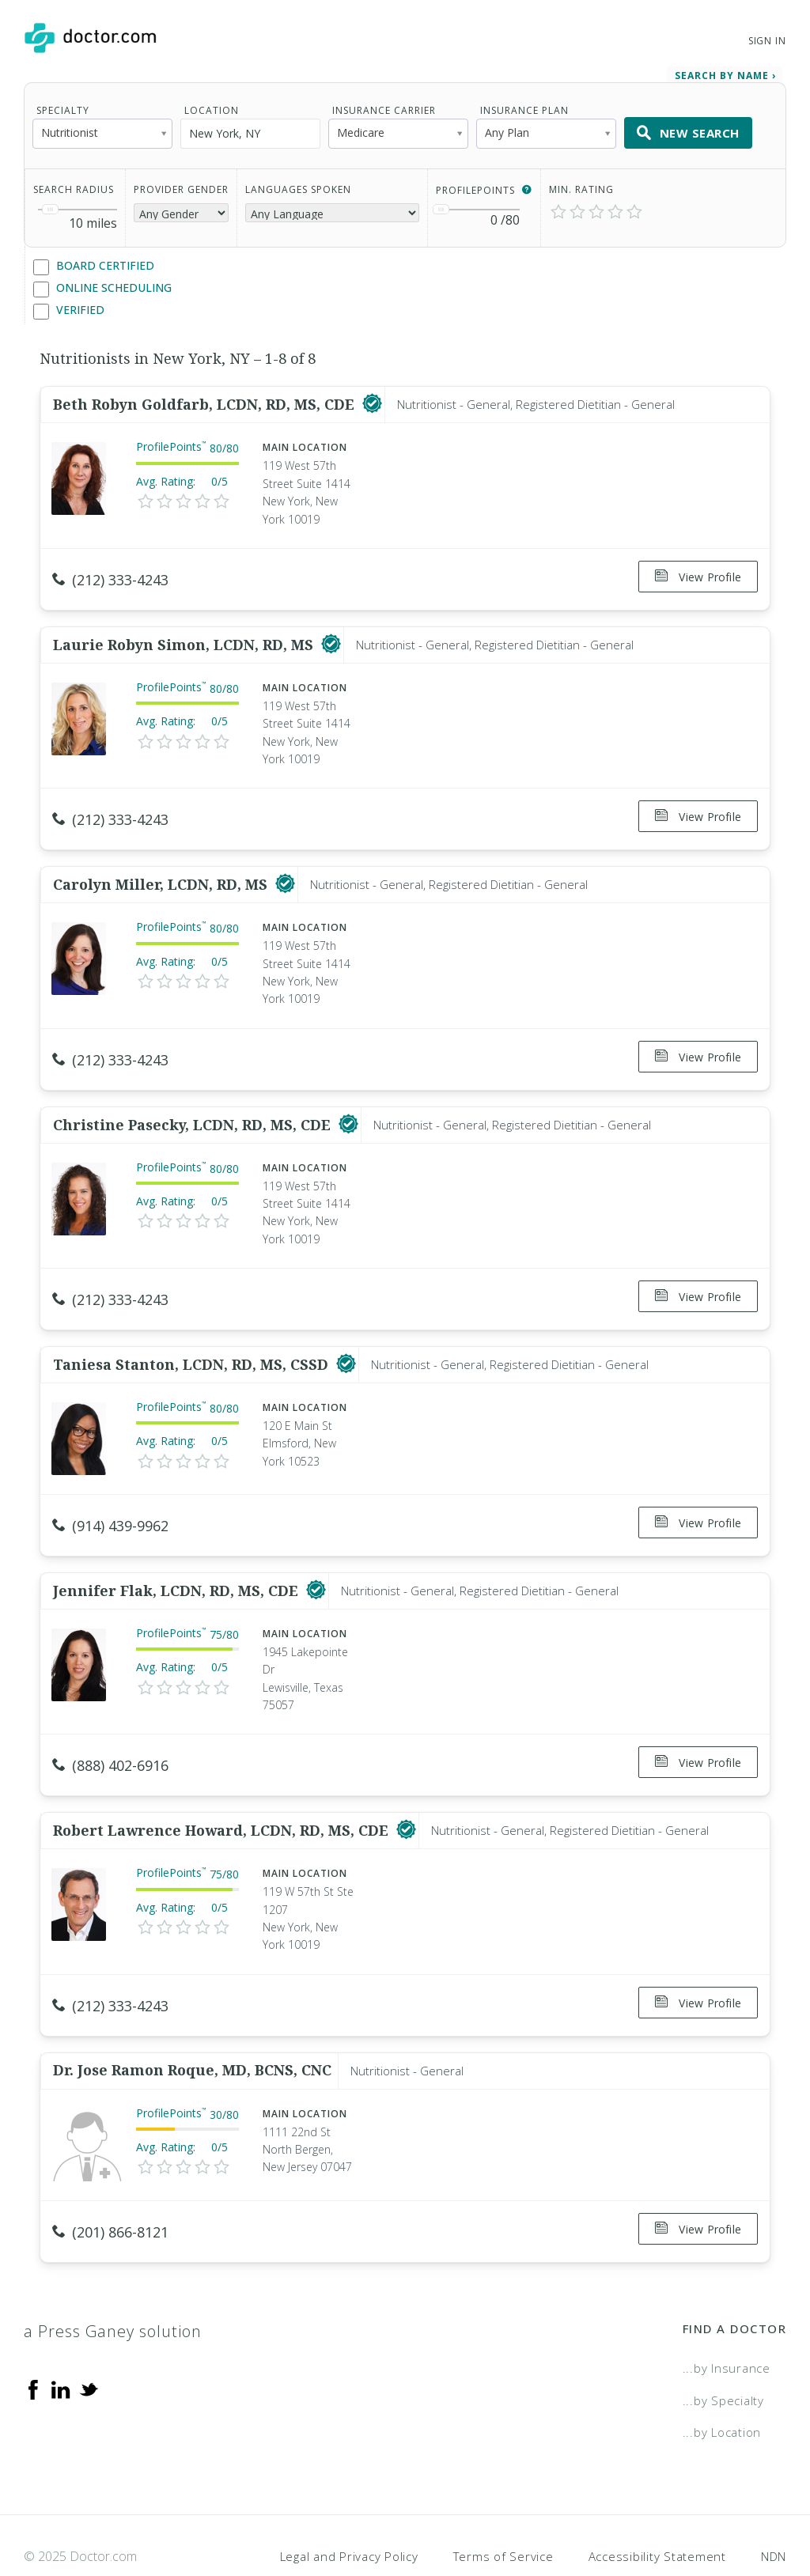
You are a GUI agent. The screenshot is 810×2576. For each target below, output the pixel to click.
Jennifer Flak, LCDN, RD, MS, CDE (177, 1559)
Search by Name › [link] (725, 72)
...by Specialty (723, 2354)
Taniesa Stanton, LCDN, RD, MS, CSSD (192, 1339)
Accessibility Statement (657, 2509)
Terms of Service (503, 2509)
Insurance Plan (524, 107)
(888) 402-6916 (110, 1735)
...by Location (722, 2385)
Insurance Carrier (384, 107)
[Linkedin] (60, 2342)
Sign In (767, 40)
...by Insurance (726, 2321)
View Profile (698, 573)
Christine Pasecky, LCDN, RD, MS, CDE (194, 1104)
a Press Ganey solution (113, 2284)
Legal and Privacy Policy (349, 2509)
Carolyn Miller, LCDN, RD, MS (162, 870)
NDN (773, 2509)
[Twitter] (88, 2342)
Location (211, 107)
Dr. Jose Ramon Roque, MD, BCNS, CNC (192, 2028)
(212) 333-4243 (110, 576)
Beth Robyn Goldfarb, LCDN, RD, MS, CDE (205, 401)
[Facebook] (33, 2342)
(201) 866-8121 (110, 2190)
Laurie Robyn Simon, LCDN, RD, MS (185, 635)
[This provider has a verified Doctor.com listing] (372, 401)
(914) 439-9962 (110, 1500)
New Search (688, 130)
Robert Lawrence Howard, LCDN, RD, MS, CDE (222, 1794)
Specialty (62, 107)
